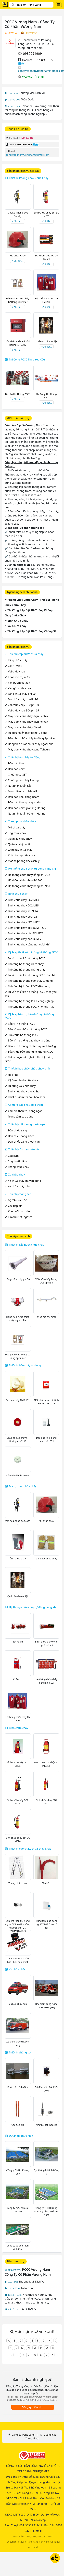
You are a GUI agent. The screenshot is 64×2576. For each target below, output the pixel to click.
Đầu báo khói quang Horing (25, 802)
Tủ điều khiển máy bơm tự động (27, 733)
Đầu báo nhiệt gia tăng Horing (26, 808)
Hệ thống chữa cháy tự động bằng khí (32, 868)
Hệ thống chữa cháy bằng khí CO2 (29, 875)
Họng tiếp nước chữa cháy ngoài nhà (30, 744)
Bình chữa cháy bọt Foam (23, 916)
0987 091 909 (43, 60)
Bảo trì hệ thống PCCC (21, 1024)
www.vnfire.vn (33, 76)
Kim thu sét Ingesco (20, 1217)
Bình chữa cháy (17, 893)
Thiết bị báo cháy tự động (24, 757)
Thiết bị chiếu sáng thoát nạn (26, 1124)
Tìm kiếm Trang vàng (26, 5)
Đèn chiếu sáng (17, 1130)
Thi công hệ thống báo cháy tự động (30, 980)
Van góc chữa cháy (19, 688)
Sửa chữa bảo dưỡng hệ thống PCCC (30, 1051)
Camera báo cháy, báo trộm (25, 1105)
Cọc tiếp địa (15, 1206)
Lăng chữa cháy (17, 660)
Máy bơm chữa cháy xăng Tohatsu (29, 749)
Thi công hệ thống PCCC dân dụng (29, 986)
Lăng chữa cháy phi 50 (22, 694)
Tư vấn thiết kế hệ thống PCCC (26, 958)
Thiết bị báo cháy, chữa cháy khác (29, 1068)
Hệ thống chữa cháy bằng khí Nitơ (29, 886)
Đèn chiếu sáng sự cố (21, 1136)
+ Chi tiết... (17, 221)
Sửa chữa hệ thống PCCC (23, 1035)
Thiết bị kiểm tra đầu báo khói (26, 1097)
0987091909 (32, 53)
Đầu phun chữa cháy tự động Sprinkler (32, 738)
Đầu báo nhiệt (16, 769)
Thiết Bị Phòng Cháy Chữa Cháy (28, 178)
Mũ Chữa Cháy (18, 255)
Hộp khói (13, 1075)
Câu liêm (13, 1155)
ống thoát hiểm (17, 1161)
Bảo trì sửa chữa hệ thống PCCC (27, 1029)
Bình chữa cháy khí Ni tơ (23, 911)
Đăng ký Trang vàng (23, 2434)
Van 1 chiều (15, 666)
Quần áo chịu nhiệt (19, 844)
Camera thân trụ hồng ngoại (25, 1111)
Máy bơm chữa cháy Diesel (24, 727)
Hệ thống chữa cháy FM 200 (25, 880)
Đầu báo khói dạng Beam (23, 797)
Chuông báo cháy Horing (23, 780)
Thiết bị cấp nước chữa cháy (25, 654)
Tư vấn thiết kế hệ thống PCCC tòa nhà (31, 975)
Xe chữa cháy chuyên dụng (24, 1181)
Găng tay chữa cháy (20, 850)
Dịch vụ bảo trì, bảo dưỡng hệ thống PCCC (29, 1015)
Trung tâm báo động (20, 1116)
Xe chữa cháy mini (19, 1186)
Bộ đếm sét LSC (17, 1200)
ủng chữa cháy (17, 833)
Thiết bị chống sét (19, 1194)
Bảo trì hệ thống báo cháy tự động (29, 1040)
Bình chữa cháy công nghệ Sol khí (28, 944)
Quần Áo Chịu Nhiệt (46, 341)
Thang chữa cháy (18, 1167)
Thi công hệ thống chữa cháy (26, 964)
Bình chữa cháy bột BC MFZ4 (25, 933)
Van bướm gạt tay (19, 682)
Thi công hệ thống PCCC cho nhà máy (31, 1006)
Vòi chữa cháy (16, 671)
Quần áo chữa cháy (20, 838)
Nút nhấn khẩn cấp (19, 785)
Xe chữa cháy (16, 1174)
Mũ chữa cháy (16, 827)
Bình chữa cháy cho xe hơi (24, 1091)
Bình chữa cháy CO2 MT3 (23, 900)
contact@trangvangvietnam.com (33, 2536)
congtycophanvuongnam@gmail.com (27, 154)
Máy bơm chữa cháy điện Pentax (28, 716)
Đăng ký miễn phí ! (32, 2407)
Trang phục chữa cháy (22, 821)
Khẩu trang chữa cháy (21, 855)
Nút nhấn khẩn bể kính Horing (26, 813)
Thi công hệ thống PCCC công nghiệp (31, 1001)
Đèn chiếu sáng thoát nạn (24, 1141)
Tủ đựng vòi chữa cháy (22, 1086)
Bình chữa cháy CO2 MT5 (23, 905)
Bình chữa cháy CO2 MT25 (24, 922)
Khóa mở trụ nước (19, 677)
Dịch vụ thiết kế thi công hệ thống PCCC (33, 952)
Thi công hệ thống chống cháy (26, 969)
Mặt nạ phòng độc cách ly (23, 861)
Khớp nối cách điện (19, 1211)
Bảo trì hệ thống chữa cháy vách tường (32, 1046)
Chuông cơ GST (17, 774)
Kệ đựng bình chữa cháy (23, 1080)
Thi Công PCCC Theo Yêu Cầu (27, 359)
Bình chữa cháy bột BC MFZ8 (25, 939)
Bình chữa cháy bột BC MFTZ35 (27, 928)
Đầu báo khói (16, 763)
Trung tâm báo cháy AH (22, 791)
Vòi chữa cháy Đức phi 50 (23, 705)
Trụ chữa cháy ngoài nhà (23, 699)
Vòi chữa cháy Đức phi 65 (23, 710)
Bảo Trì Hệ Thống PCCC (17, 394)
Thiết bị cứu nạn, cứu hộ (23, 1149)
